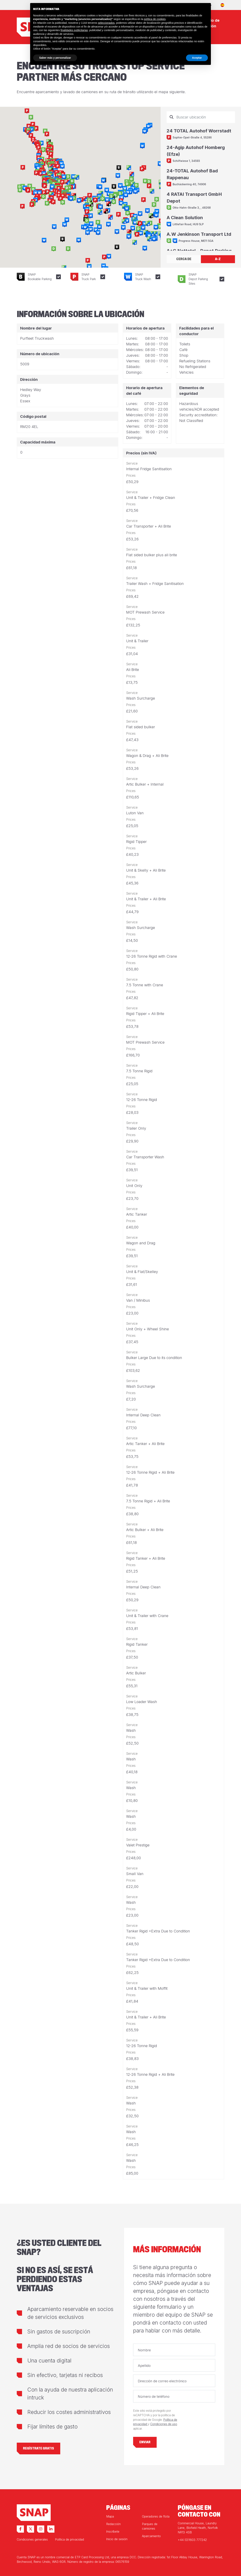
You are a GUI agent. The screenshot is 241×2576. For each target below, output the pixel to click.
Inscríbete (112, 2531)
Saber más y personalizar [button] (55, 57)
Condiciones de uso (163, 2424)
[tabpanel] (201, 181)
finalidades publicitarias (74, 30)
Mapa (110, 2516)
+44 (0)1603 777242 (192, 2540)
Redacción (113, 2524)
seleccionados (106, 22)
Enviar (144, 2442)
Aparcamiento (151, 2536)
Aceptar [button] (197, 57)
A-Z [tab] (218, 259)
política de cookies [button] (154, 19)
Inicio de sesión (116, 2539)
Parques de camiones (149, 2526)
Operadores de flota (155, 2516)
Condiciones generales (32, 2539)
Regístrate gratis (38, 2448)
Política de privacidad (69, 2539)
